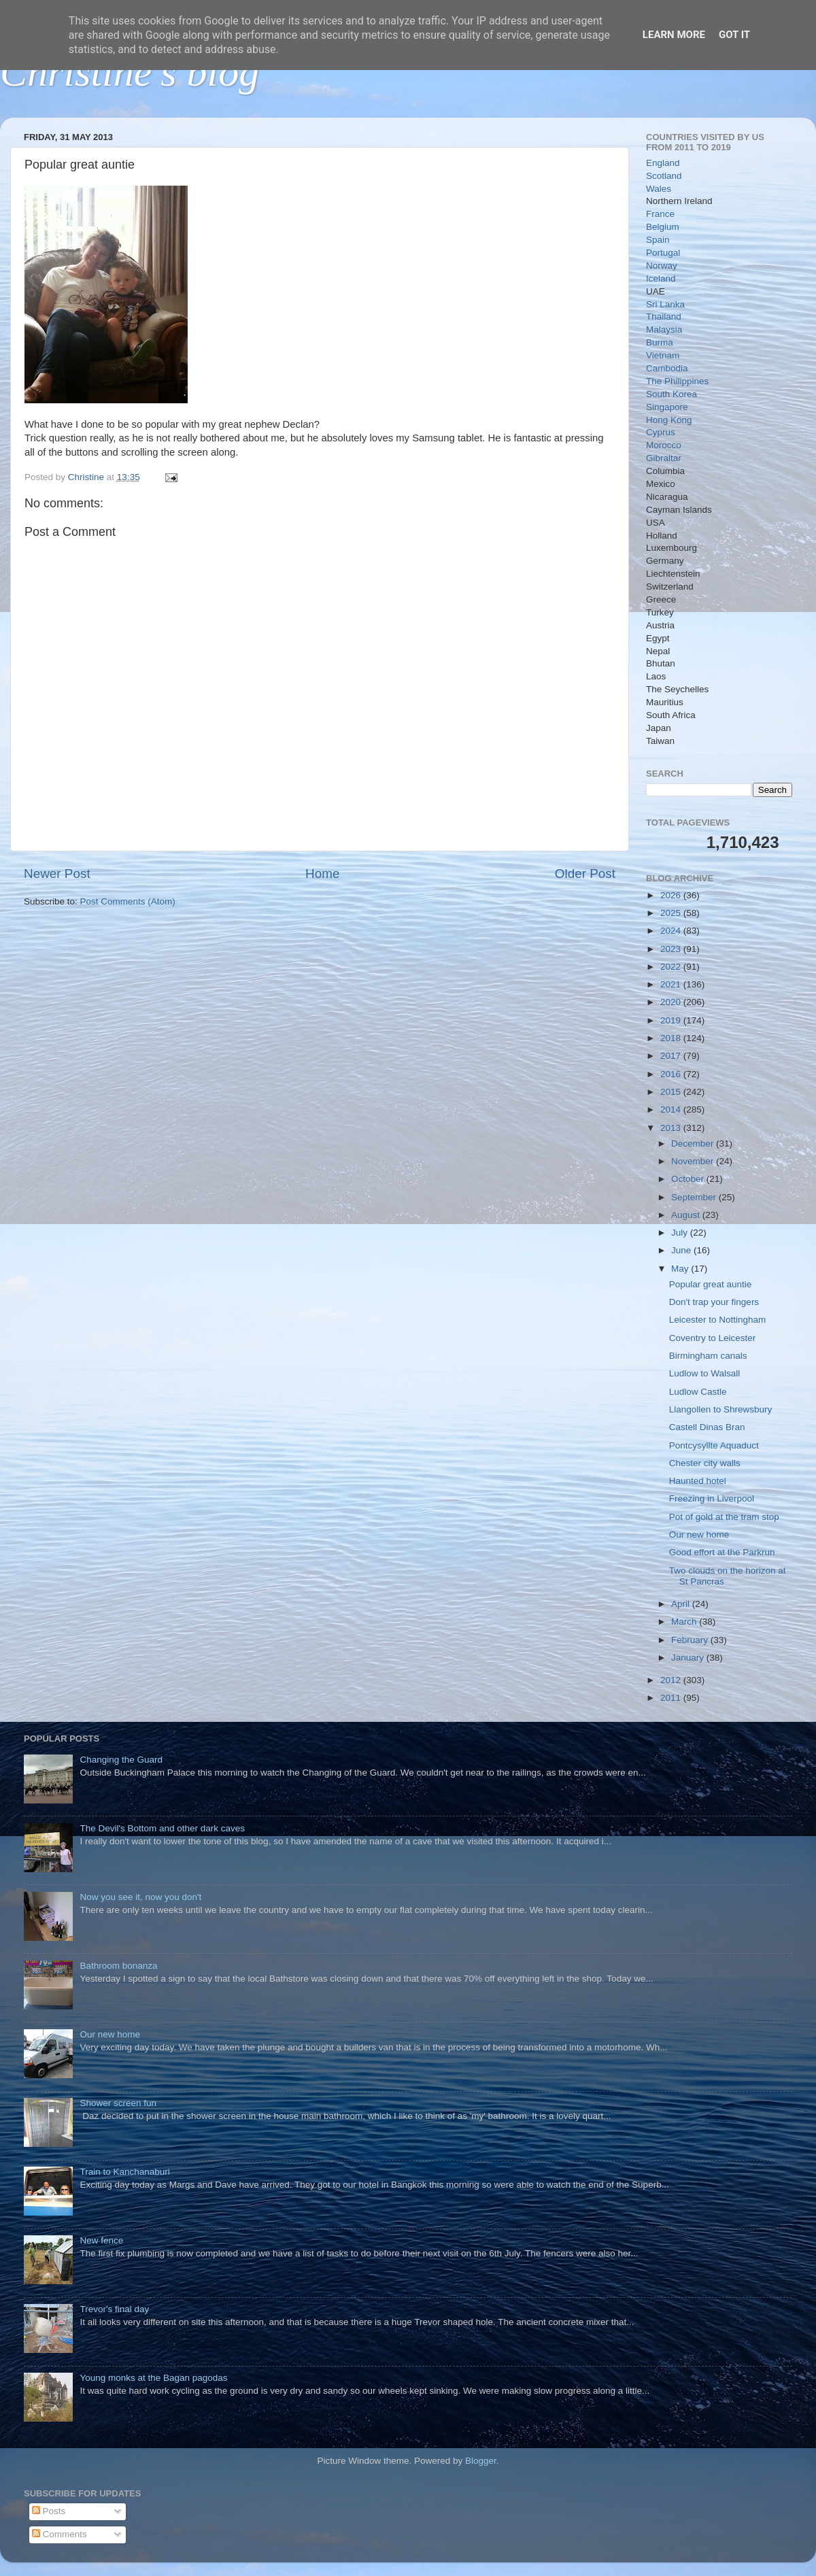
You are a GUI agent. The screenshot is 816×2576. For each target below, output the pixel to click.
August (686, 1215)
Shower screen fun (118, 2103)
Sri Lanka (665, 304)
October (689, 1179)
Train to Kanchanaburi (124, 2172)
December (693, 1143)
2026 (671, 895)
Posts (49, 2511)
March (685, 1621)
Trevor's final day (114, 2309)
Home (322, 873)
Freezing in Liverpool (711, 1498)
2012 (671, 1680)
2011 (671, 1698)
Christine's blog (129, 72)
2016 (671, 1074)
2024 (671, 931)
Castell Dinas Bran (707, 1427)
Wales (658, 189)
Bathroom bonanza (118, 1966)
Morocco (663, 445)
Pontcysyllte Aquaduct (714, 1445)
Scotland (664, 176)
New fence (101, 2240)
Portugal (663, 253)
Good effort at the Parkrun (722, 1552)
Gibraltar (663, 458)
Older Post (585, 873)
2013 (671, 1128)
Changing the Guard (121, 1760)
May (681, 1269)
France (660, 214)
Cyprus (660, 432)
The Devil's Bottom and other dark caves (162, 1828)
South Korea (671, 394)
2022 (671, 967)
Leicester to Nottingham (717, 1320)
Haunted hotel (697, 1481)
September (695, 1197)
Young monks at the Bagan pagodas (153, 2378)
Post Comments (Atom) (127, 901)
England (663, 163)
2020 (671, 1002)
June (682, 1250)
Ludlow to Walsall (705, 1373)
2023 (671, 949)
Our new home (699, 1534)
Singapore (667, 407)
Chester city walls (705, 1463)
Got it (734, 35)
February (691, 1640)
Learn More (674, 35)
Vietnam (662, 355)
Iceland (661, 278)
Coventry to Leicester (712, 1338)
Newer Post (57, 873)
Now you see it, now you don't (140, 1897)
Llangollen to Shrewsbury (720, 1409)
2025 (671, 913)
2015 (671, 1092)
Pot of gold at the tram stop (724, 1517)
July (680, 1232)
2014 (671, 1109)
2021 (671, 984)
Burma (659, 342)
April (681, 1604)
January (689, 1658)
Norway (661, 265)
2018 (671, 1038)
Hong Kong (669, 420)
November (693, 1161)
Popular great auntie (710, 1284)
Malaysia (664, 329)
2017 (671, 1056)
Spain (658, 240)
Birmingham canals (708, 1356)
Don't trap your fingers (714, 1302)
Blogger (480, 2461)
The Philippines (677, 381)
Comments (59, 2534)
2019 (671, 1020)
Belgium (662, 227)
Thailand (663, 316)
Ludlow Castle (698, 1392)
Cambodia (667, 368)
